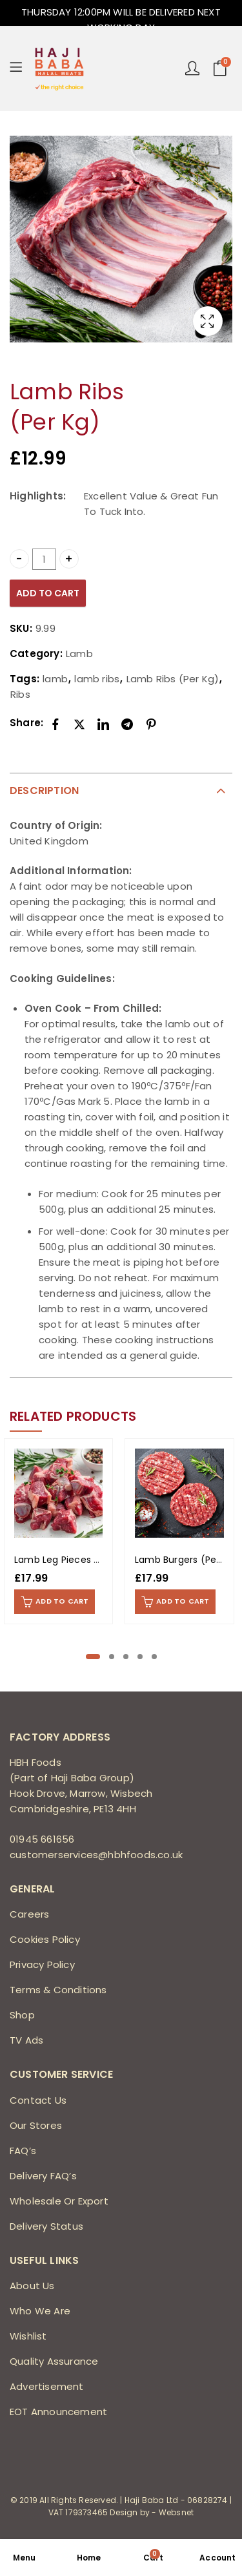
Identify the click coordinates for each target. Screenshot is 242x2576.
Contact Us (38, 2100)
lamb (55, 679)
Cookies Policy (45, 1939)
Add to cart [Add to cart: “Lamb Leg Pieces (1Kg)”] (61, 1601)
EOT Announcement (58, 2411)
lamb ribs (96, 679)
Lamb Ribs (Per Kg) (172, 679)
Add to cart (47, 593)
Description (44, 790)
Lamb (79, 653)
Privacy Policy (42, 1964)
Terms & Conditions (58, 1989)
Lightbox (208, 321)
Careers (29, 1914)
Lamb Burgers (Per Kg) (186, 1559)
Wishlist (28, 2336)
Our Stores (36, 2125)
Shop (22, 2015)
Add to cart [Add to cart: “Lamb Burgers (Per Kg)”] (182, 1601)
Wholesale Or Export (59, 2201)
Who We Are (40, 2311)
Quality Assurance (54, 2361)
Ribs (20, 694)
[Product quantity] (44, 559)
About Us (32, 2285)
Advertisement (47, 2386)
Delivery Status (46, 2226)
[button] (93, 1656)
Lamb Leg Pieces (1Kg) (65, 1559)
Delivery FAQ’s (43, 2176)
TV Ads (26, 2040)
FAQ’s (23, 2150)
